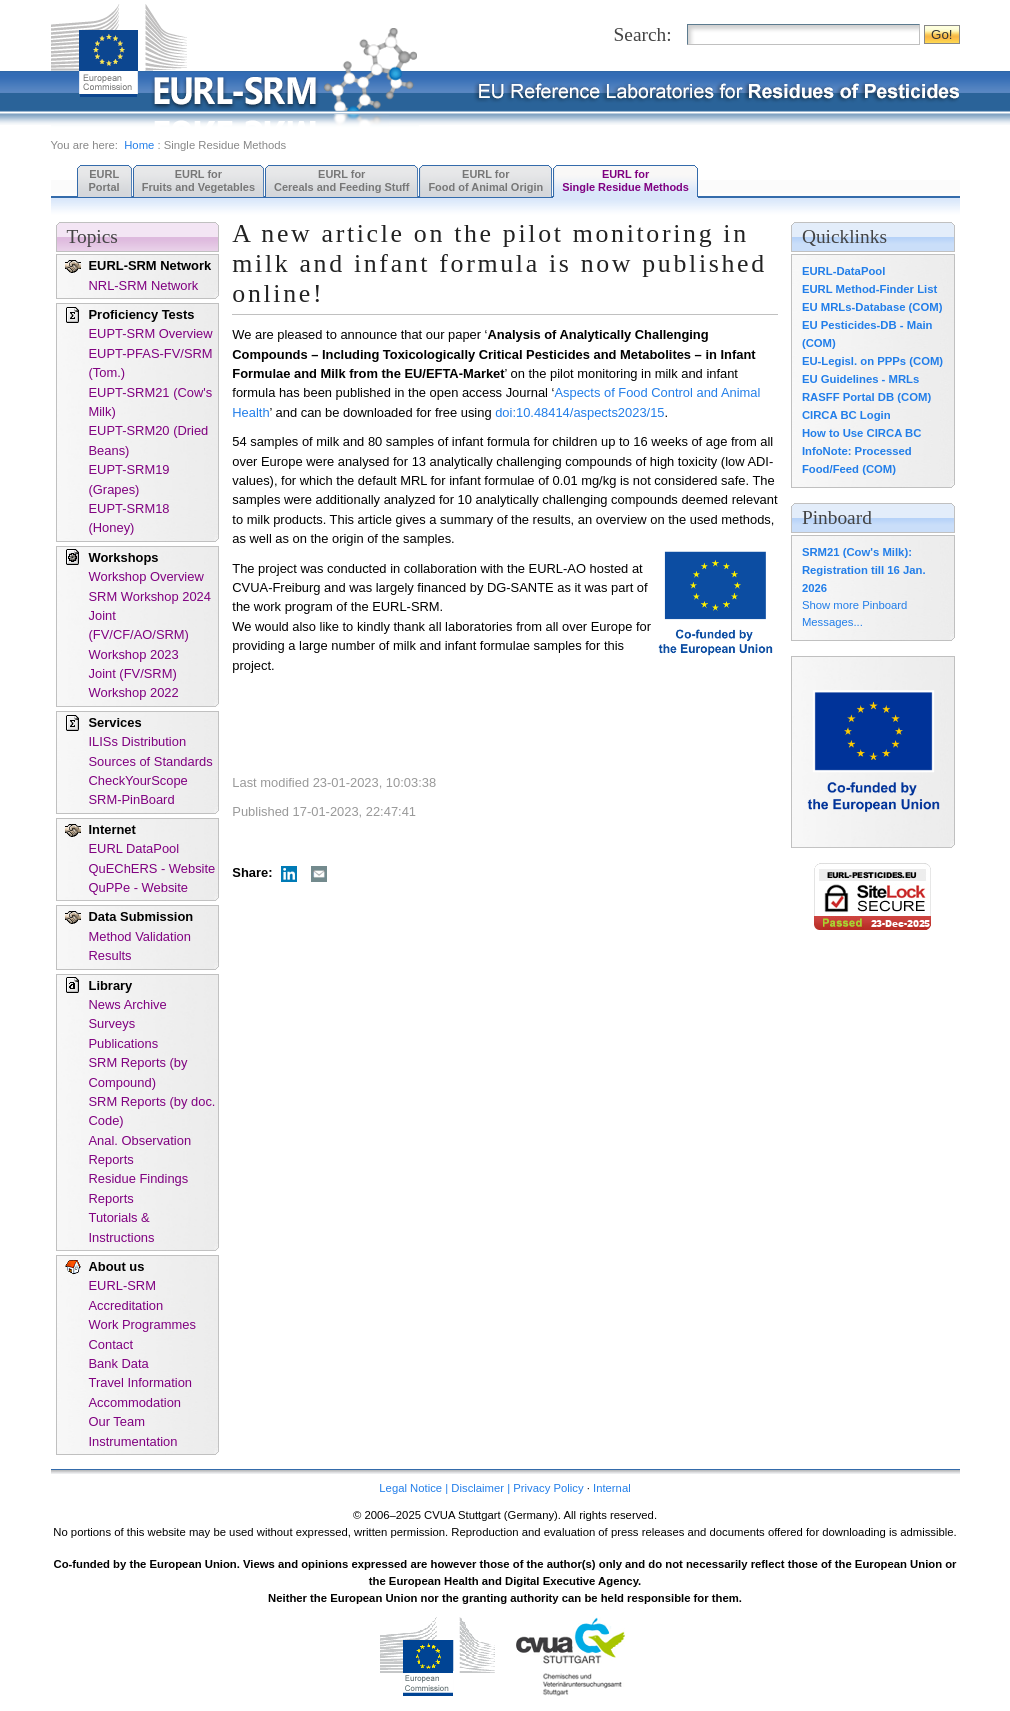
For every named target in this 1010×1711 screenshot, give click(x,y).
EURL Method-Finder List (869, 289)
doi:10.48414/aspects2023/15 (579, 412)
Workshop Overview (146, 576)
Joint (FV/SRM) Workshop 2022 (134, 683)
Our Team (117, 1421)
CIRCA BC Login (846, 415)
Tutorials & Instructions (122, 1227)
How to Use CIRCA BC (861, 433)
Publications (124, 1043)
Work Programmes (142, 1324)
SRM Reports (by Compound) (138, 1072)
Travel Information (141, 1382)
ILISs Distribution (138, 741)
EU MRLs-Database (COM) (872, 307)
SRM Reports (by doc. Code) (152, 1111)
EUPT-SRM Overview (151, 333)
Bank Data (119, 1363)
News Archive (128, 1004)
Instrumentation (133, 1441)
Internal (612, 1488)
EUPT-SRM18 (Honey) (129, 518)
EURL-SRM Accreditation (126, 1295)
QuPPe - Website (138, 887)
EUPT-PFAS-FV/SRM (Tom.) (151, 363)
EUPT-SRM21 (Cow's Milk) (151, 402)
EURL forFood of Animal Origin (485, 180)
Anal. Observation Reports (140, 1150)
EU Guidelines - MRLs (860, 379)
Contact (111, 1344)
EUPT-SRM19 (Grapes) (129, 479)
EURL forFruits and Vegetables (198, 180)
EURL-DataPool (843, 271)
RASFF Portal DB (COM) (866, 397)
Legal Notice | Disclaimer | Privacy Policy (481, 1488)
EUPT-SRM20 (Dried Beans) (149, 440)
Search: (643, 34)
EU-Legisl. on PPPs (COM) (872, 361)
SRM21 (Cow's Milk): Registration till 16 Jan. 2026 (864, 570)
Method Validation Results (140, 946)
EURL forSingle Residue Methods (625, 180)
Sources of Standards (151, 761)
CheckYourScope (138, 780)
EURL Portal (104, 180)
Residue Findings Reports (139, 1188)
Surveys (112, 1023)
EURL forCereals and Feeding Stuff (341, 180)
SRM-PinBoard (132, 799)
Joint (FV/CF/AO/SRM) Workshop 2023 (139, 635)
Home (139, 145)
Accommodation (135, 1402)
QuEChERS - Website (152, 868)
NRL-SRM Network (144, 285)
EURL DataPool (134, 848)
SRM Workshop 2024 (150, 596)
